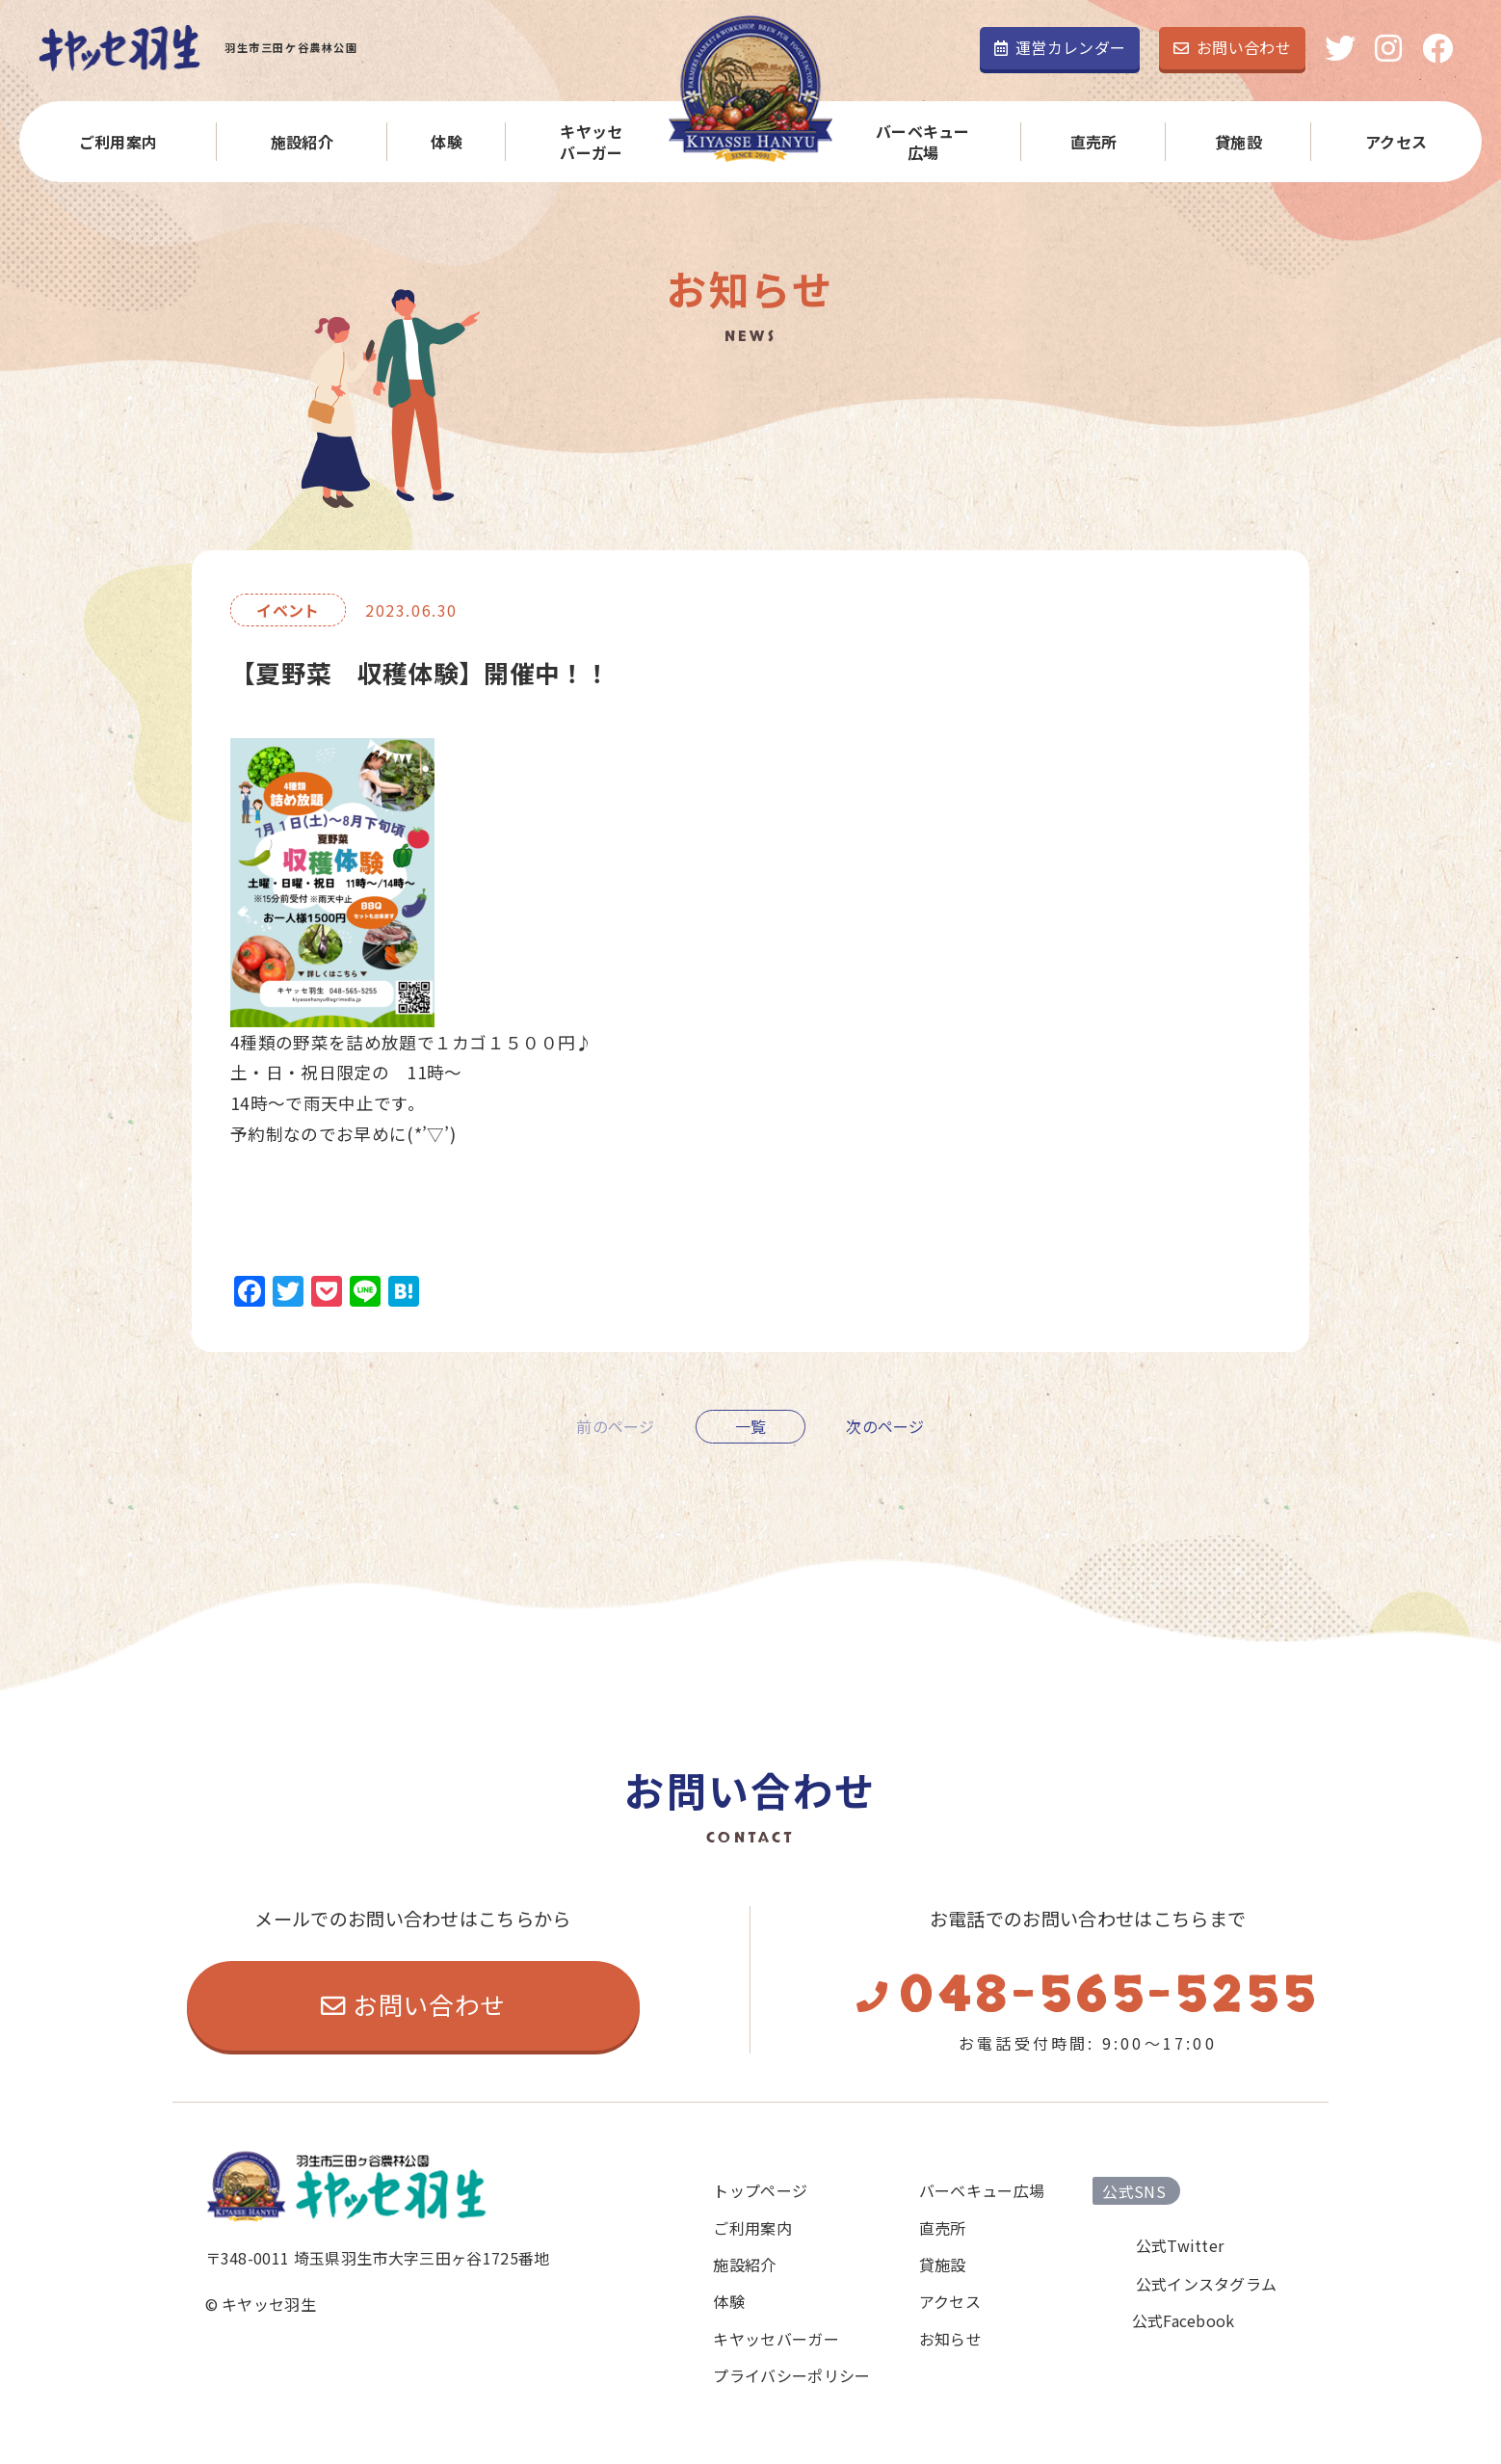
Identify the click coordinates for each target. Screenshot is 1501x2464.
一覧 (751, 1426)
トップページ (760, 2190)
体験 (446, 141)
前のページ (615, 1426)
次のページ (885, 1426)
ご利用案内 (118, 141)
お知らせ (950, 2338)
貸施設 (1238, 141)
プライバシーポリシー (791, 2375)
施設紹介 (302, 141)
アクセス (1396, 141)
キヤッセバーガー (591, 142)
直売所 (1094, 141)
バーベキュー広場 (923, 142)
